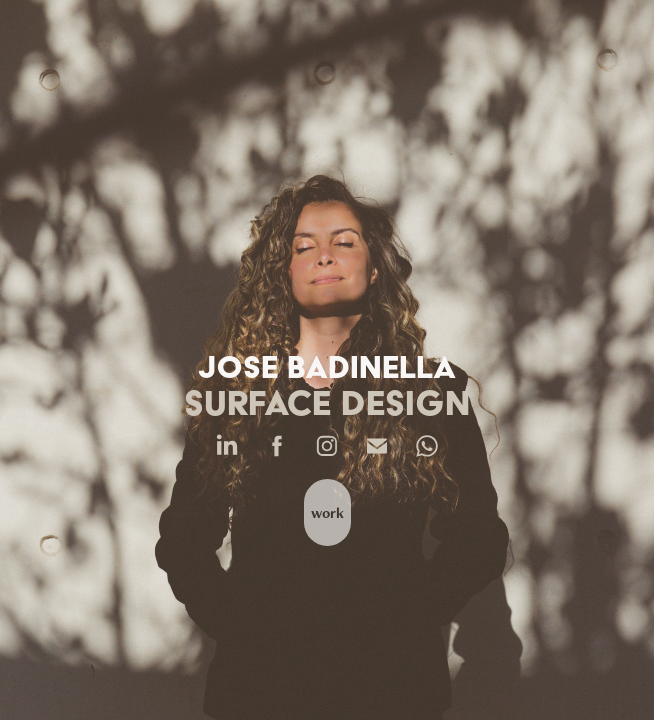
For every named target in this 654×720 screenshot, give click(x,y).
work (327, 512)
